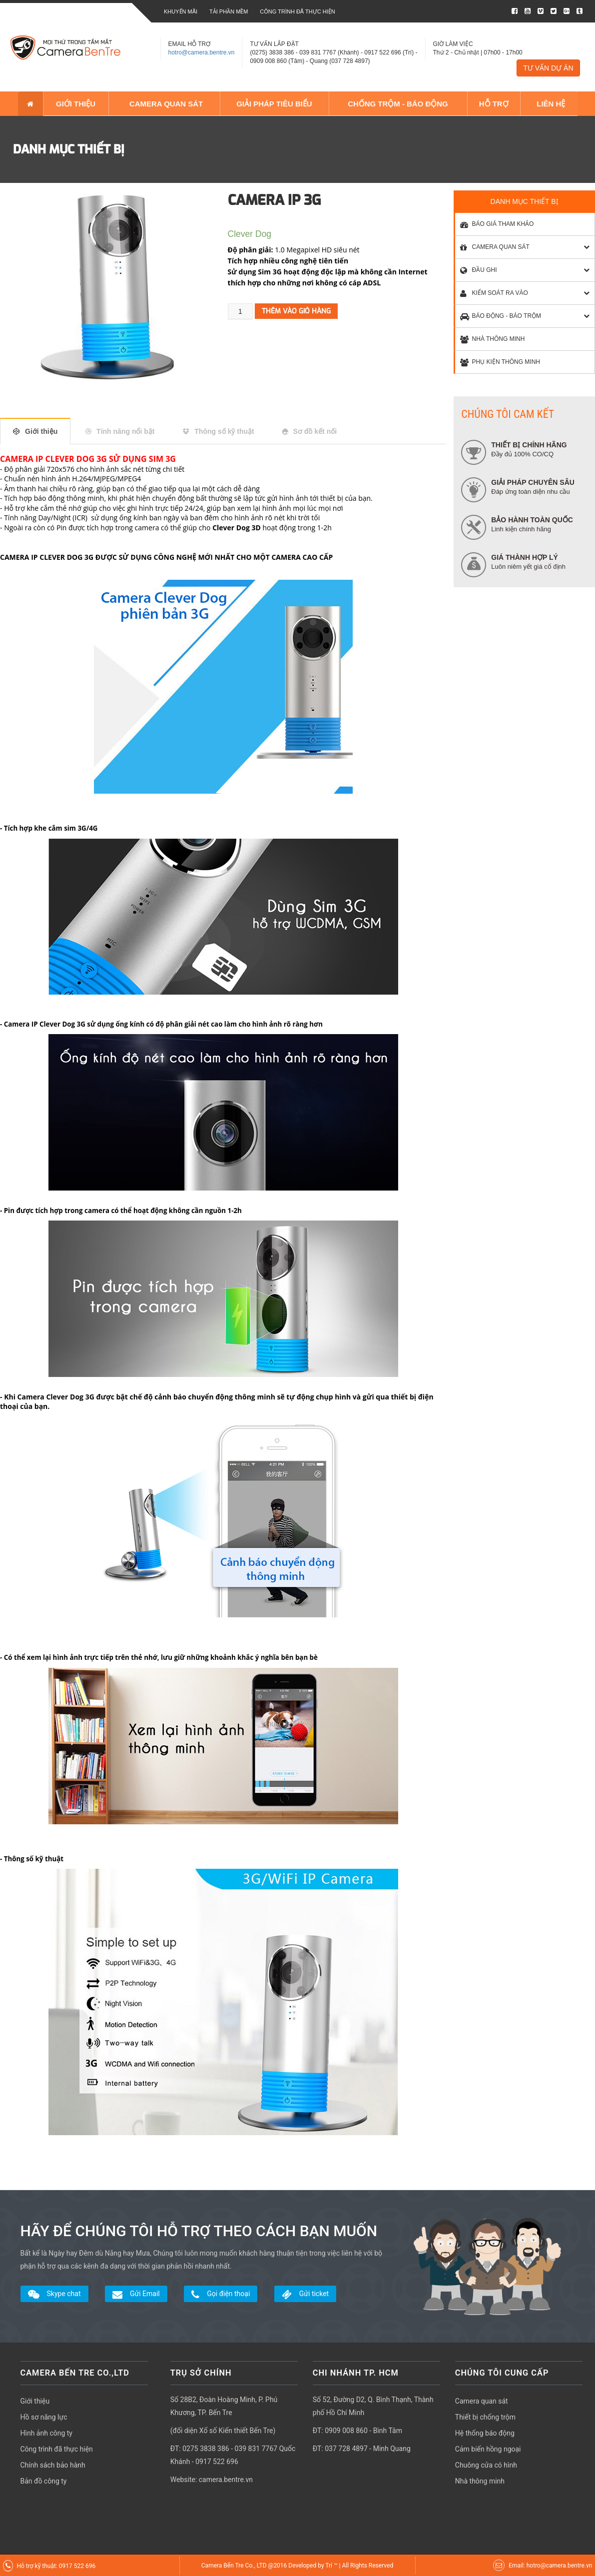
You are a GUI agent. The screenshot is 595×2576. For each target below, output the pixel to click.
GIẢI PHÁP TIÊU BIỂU (274, 103)
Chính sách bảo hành (52, 2465)
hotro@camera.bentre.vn (201, 52)
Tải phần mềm (228, 11)
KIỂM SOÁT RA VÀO (491, 292)
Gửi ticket (305, 2294)
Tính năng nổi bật (125, 431)
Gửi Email (136, 2294)
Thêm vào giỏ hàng (296, 310)
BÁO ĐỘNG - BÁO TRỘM (498, 315)
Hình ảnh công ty (46, 2433)
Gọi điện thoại (220, 2294)
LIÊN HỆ (549, 103)
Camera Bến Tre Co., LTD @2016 (245, 2565)
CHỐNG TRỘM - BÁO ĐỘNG (398, 103)
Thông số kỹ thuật (224, 431)
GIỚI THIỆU (75, 103)
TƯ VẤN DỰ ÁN (548, 68)
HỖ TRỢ (494, 103)
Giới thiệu (41, 431)
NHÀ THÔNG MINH (490, 338)
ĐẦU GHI (476, 269)
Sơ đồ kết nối (315, 431)
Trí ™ (332, 2565)
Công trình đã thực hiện (297, 11)
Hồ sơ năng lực (43, 2417)
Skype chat (54, 2294)
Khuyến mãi (180, 11)
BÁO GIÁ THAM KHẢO (494, 223)
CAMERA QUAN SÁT (164, 103)
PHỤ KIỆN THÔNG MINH (497, 361)
